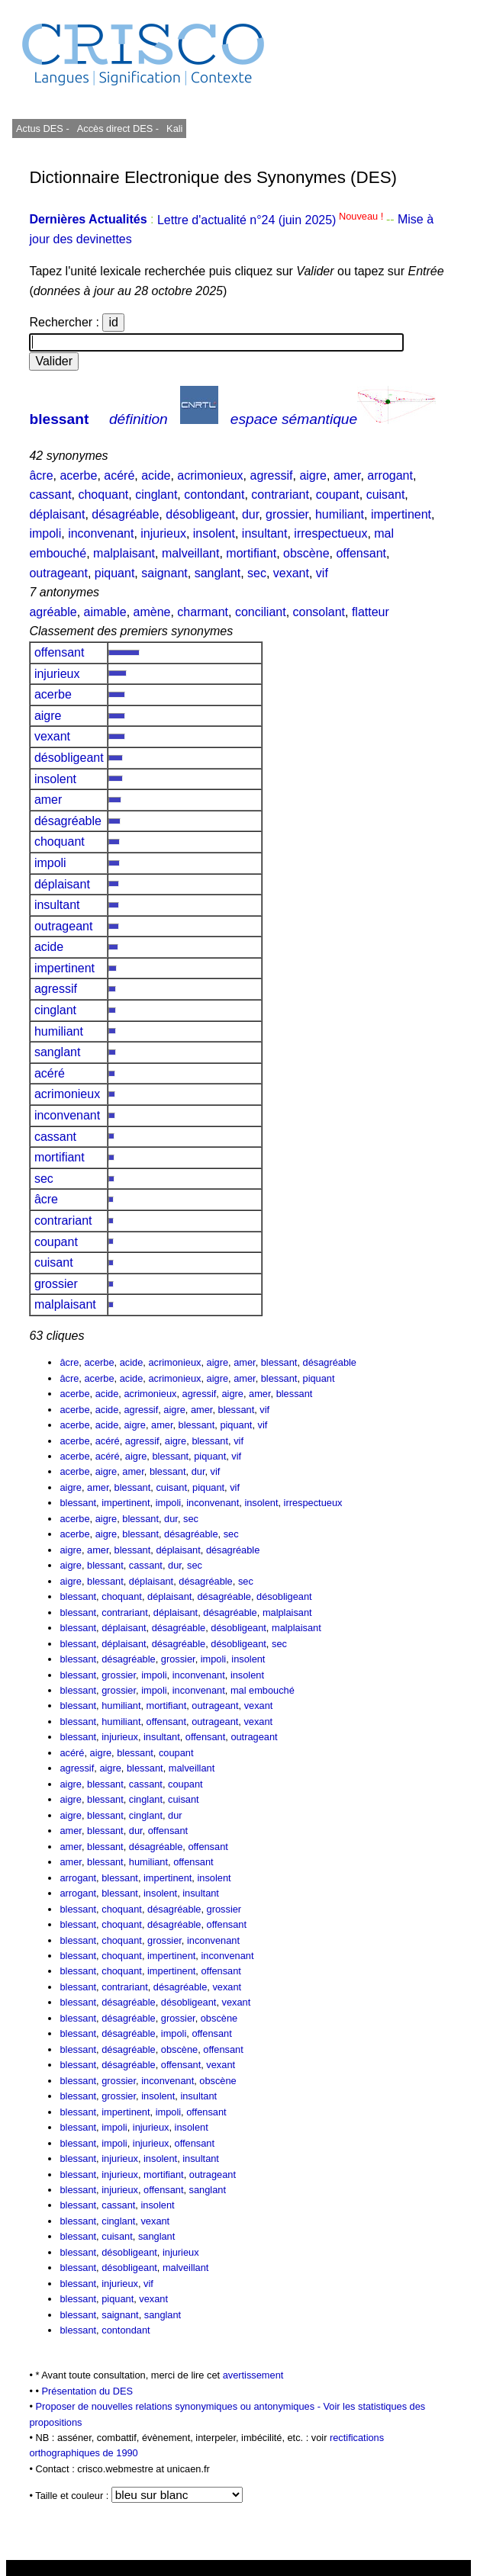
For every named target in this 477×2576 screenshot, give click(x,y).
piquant (115, 573)
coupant (337, 494)
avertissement (253, 2375)
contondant (214, 494)
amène (152, 611)
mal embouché (262, 1690)
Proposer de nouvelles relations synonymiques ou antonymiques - (179, 2406)
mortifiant (251, 553)
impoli (45, 533)
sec (256, 573)
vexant (291, 573)
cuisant (385, 494)
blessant (59, 419)
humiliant (339, 514)
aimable (105, 611)
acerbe (78, 475)
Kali (174, 128)
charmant (202, 611)
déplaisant (57, 514)
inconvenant (101, 533)
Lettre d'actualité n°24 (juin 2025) (271, 220)
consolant (319, 611)
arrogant (390, 475)
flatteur (370, 611)
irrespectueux (330, 533)
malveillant (191, 553)
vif (322, 573)
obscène (306, 553)
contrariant (280, 494)
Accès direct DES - (118, 128)
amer (347, 475)
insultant (265, 533)
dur (250, 514)
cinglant (156, 494)
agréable (52, 611)
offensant (361, 553)
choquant (103, 494)
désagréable (125, 514)
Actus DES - (42, 128)
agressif (271, 475)
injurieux (163, 533)
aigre (313, 475)
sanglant (218, 573)
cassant (50, 494)
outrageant (58, 573)
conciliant (260, 611)
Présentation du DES (88, 2391)
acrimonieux (210, 475)
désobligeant (200, 514)
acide (155, 475)
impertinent (401, 514)
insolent (214, 533)
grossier (287, 514)
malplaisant (124, 553)
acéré (119, 475)
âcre (41, 475)
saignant (164, 573)
